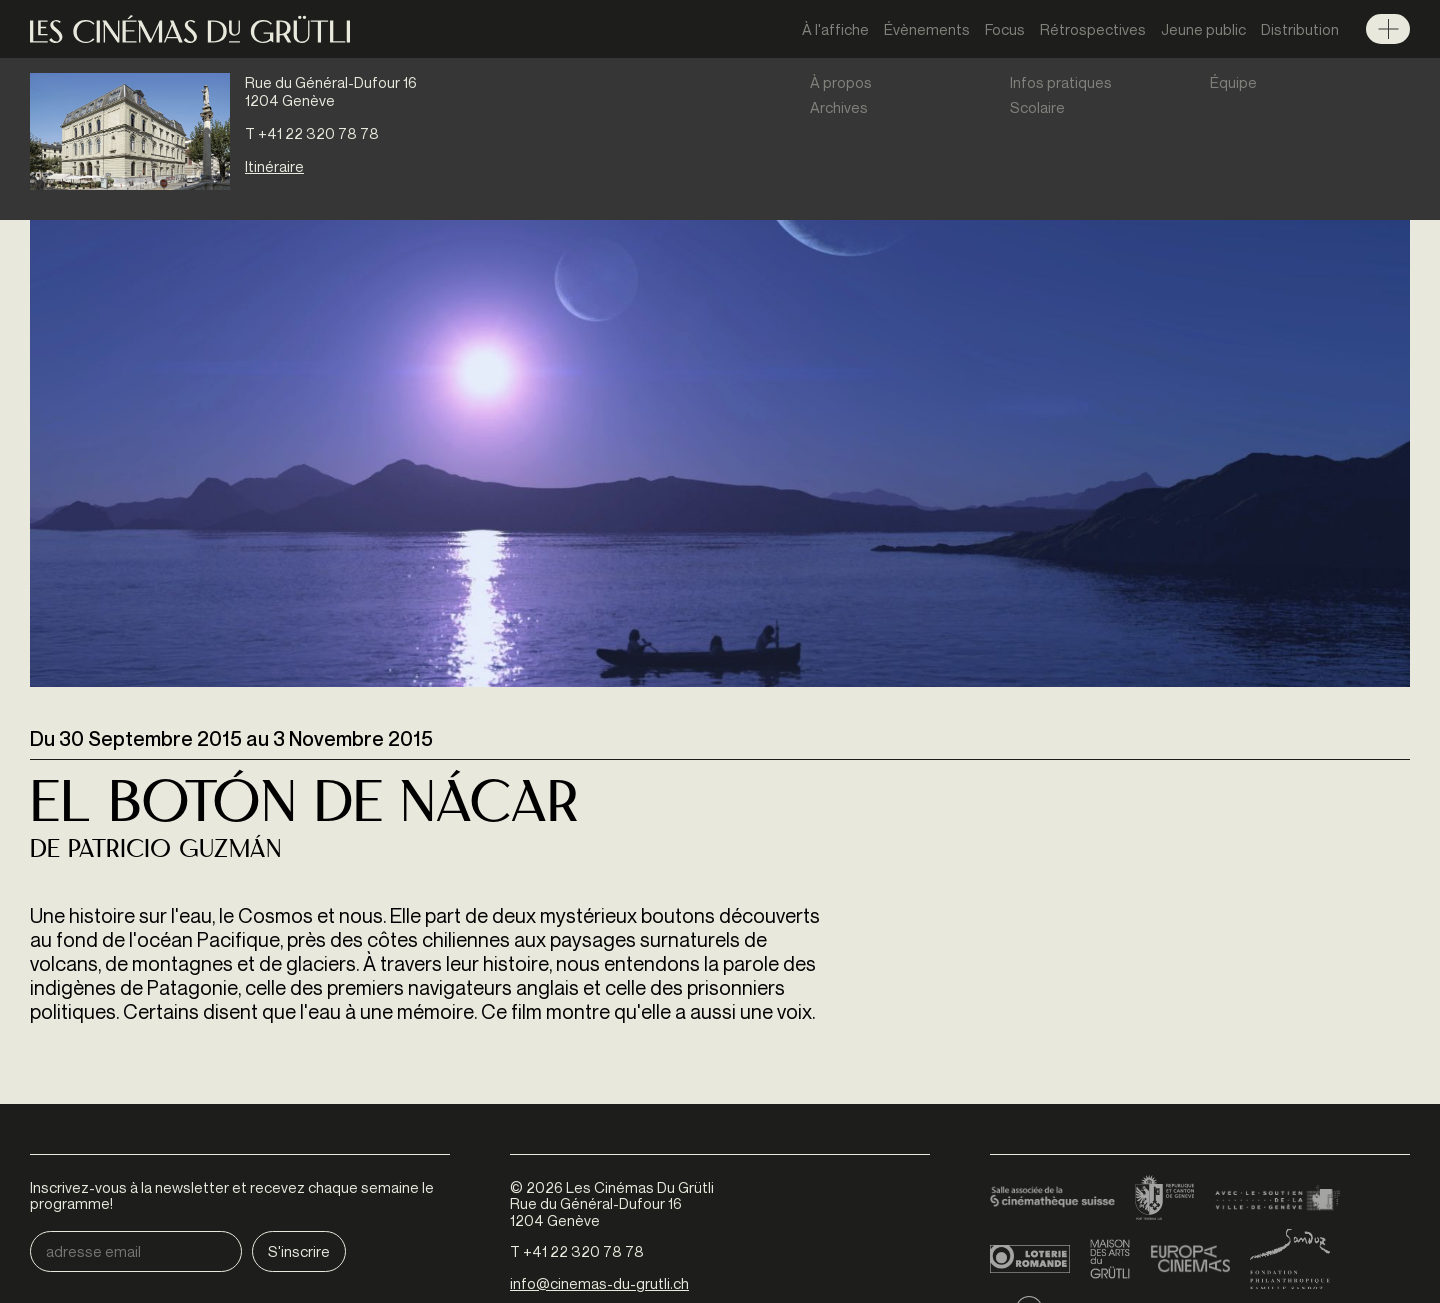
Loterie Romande (1030, 1259)
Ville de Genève (1277, 1199)
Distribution (1300, 29)
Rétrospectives (1093, 29)
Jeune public (1203, 29)
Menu (1388, 29)
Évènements (927, 29)
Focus (1005, 29)
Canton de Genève (1165, 1199)
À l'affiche (835, 29)
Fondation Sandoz (1290, 1259)
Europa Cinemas (1190, 1259)
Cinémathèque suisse (1052, 1199)
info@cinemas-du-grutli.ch (599, 1283)
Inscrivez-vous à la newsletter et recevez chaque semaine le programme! (232, 1195)
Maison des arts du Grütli (1110, 1259)
